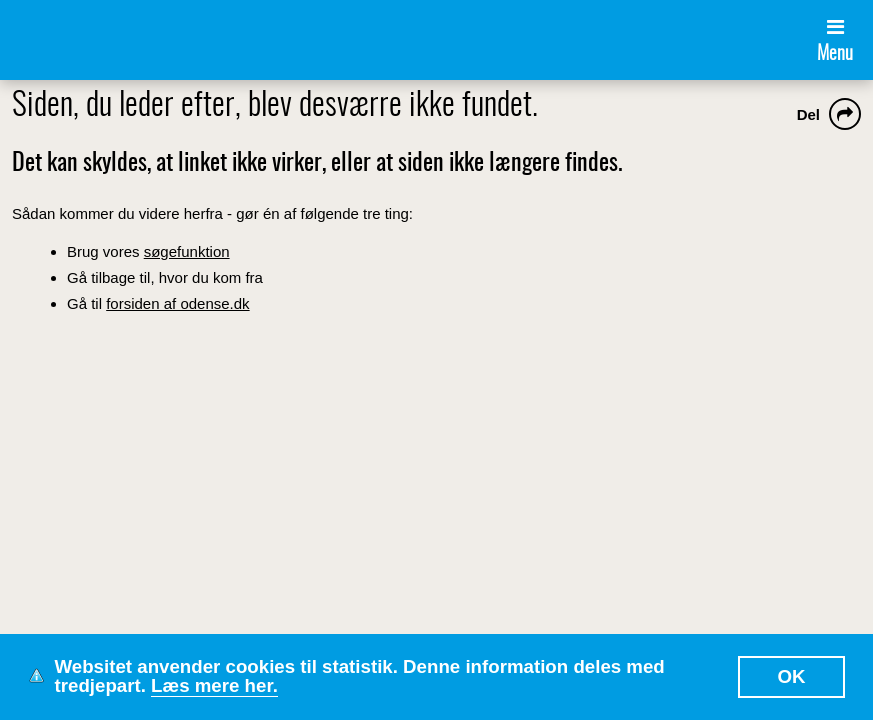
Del (808, 114)
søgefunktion (187, 251)
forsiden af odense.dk (177, 303)
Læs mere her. (214, 685)
